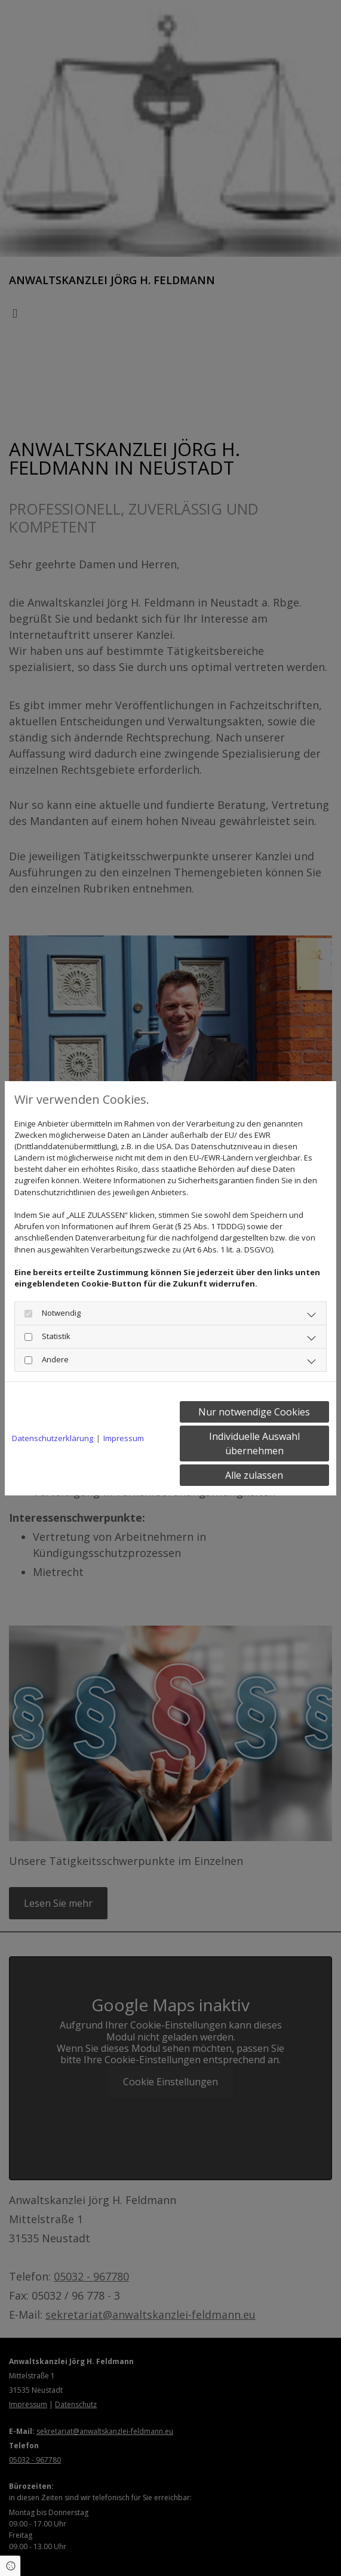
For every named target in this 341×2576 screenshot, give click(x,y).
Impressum (123, 1438)
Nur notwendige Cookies (254, 1411)
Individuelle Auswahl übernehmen (254, 1443)
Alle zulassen (254, 1475)
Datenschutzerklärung (52, 1438)
